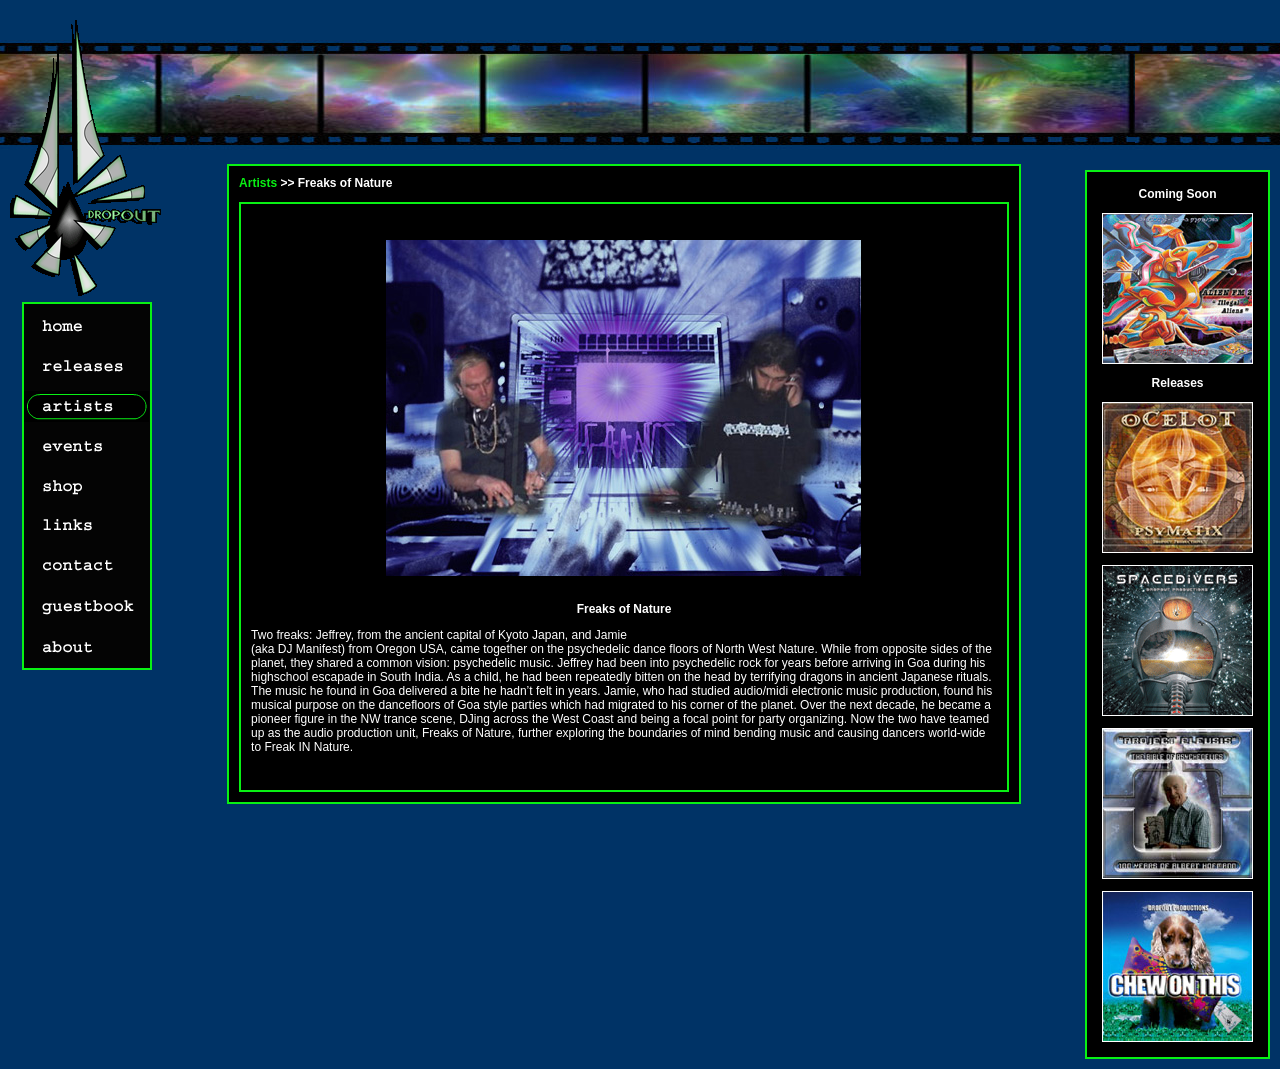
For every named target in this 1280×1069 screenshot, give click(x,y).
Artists (258, 183)
